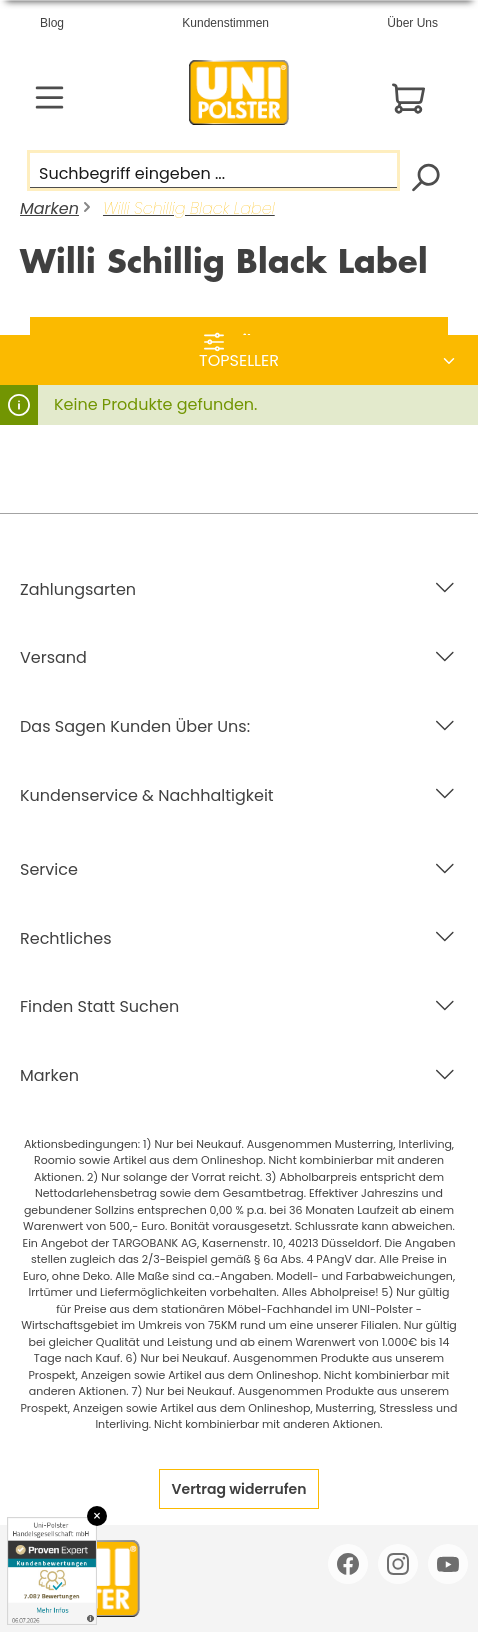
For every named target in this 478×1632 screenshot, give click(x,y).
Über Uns (412, 23)
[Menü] (49, 97)
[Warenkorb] (408, 98)
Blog (52, 23)
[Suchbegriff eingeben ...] (213, 170)
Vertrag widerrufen (239, 1489)
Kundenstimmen (225, 23)
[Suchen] (424, 175)
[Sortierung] (239, 361)
